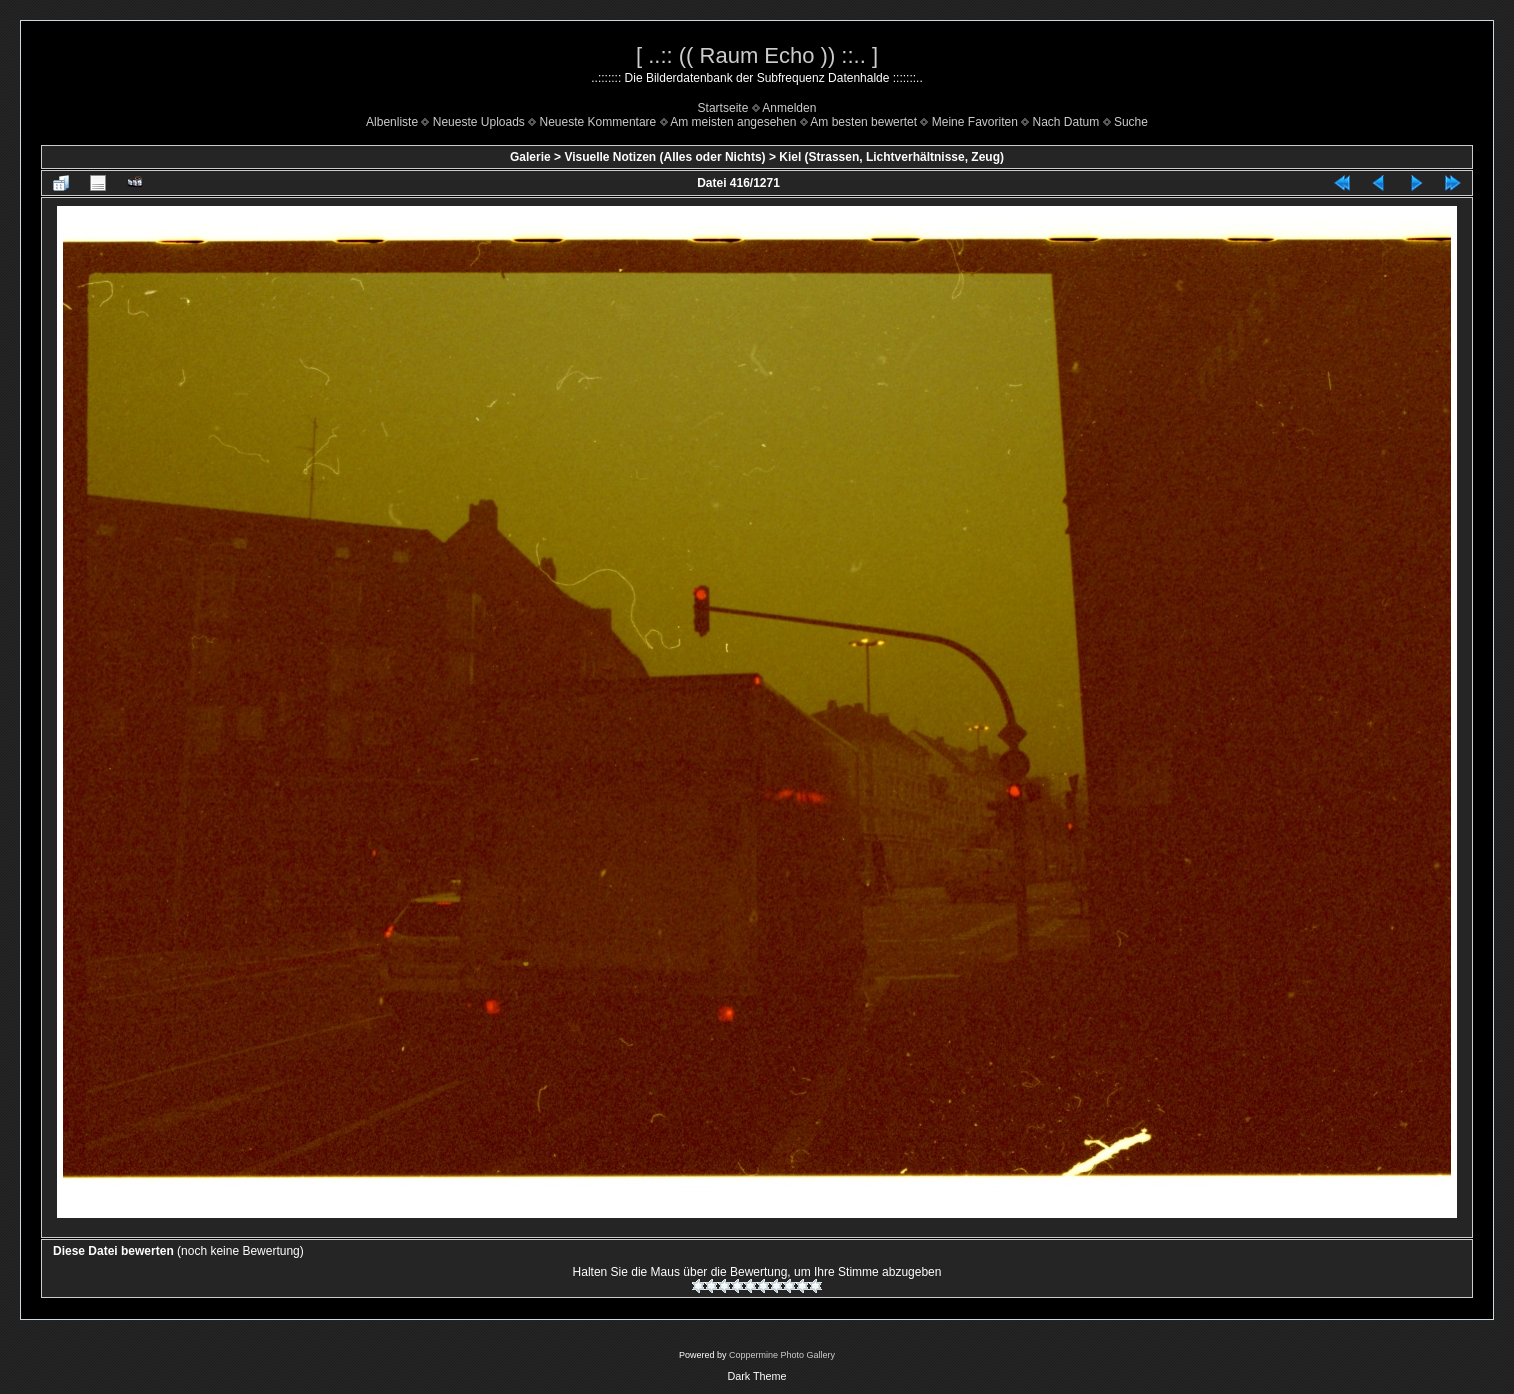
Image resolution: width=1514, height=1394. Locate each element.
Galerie (530, 157)
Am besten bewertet (863, 122)
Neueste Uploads (479, 122)
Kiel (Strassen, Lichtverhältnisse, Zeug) (891, 157)
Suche (1131, 122)
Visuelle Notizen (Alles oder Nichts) (664, 157)
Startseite (723, 108)
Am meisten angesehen (733, 122)
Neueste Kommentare (598, 122)
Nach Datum (1066, 122)
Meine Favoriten (975, 122)
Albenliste (392, 122)
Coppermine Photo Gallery (782, 1355)
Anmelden (789, 108)
